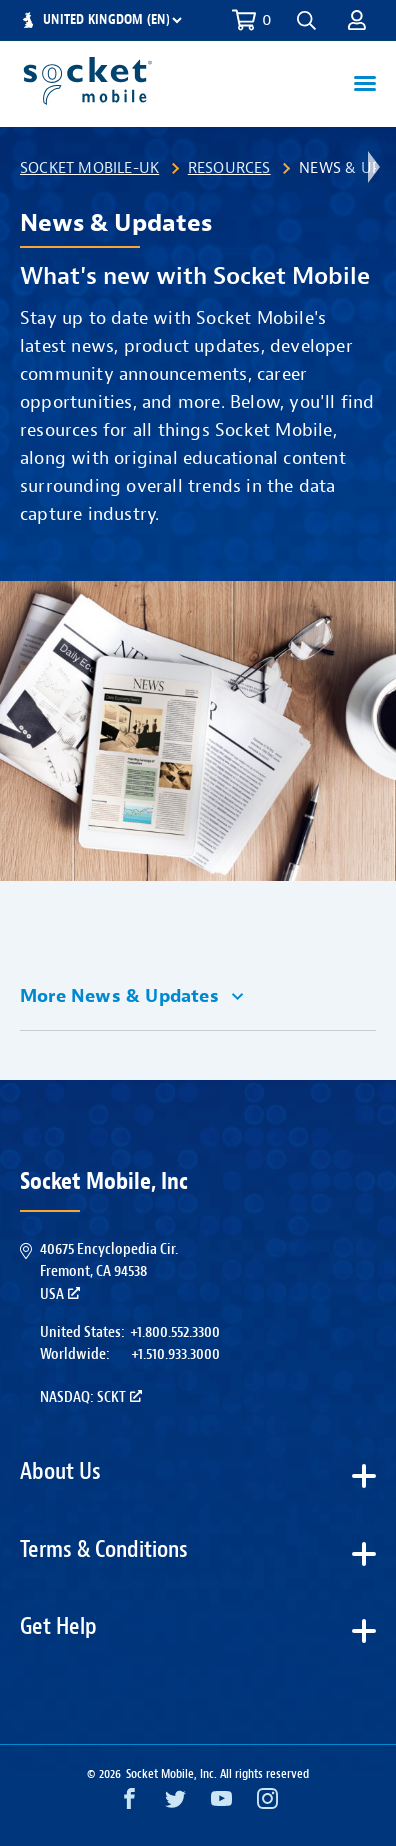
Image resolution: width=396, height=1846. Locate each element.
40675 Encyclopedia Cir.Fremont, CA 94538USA (109, 1271)
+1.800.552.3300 (175, 1332)
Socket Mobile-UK (89, 168)
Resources (229, 168)
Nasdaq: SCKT (91, 1397)
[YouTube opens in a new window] (221, 1803)
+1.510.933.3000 (175, 1354)
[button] (306, 20)
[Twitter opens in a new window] (175, 1803)
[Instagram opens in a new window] (267, 1803)
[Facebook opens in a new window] (129, 1803)
